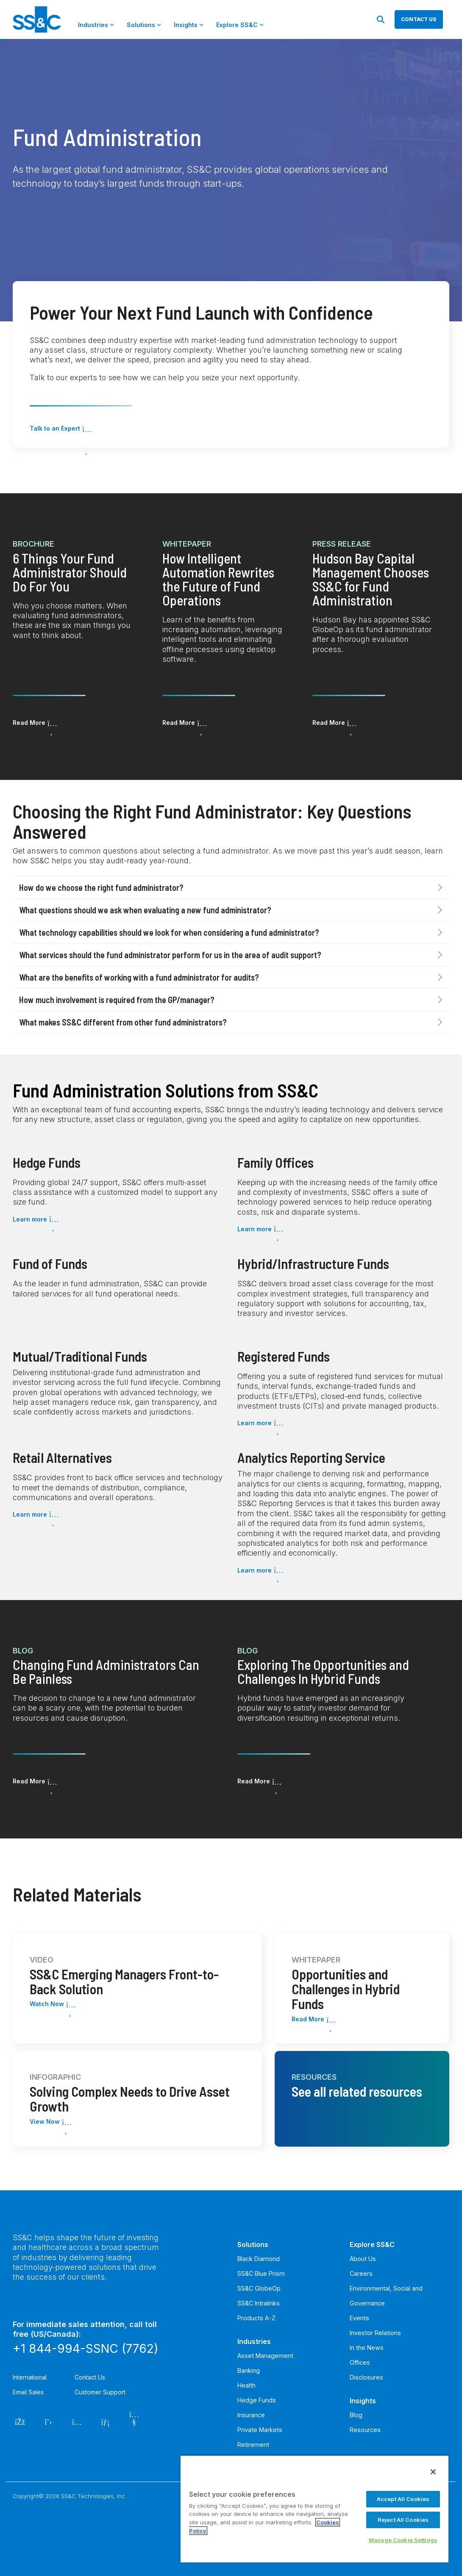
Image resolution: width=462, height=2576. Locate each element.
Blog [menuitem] (356, 2414)
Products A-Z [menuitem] (256, 2318)
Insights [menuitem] (363, 2400)
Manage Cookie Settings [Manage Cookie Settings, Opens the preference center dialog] (403, 2540)
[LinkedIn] (106, 2421)
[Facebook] (20, 2421)
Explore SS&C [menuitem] (372, 2244)
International (30, 2377)
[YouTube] (134, 2421)
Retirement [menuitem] (253, 2444)
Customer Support (100, 2392)
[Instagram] (77, 2421)
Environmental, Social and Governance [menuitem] (386, 2296)
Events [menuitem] (359, 2318)
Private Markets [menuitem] (259, 2429)
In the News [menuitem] (367, 2347)
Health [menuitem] (246, 2385)
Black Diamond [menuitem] (258, 2258)
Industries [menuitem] (254, 2341)
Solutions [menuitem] (252, 2244)
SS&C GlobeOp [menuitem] (259, 2288)
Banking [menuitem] (248, 2370)
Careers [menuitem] (361, 2273)
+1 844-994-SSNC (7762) (85, 2348)
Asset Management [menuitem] (265, 2355)
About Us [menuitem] (363, 2258)
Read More (29, 722)
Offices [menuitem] (360, 2362)
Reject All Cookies (403, 2519)
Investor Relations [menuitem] (375, 2332)
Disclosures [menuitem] (366, 2377)
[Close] (433, 2472)
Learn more (30, 1219)
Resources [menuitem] (365, 2429)
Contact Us (90, 2377)
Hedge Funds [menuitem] (256, 2400)
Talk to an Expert (55, 428)
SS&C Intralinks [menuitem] (258, 2303)
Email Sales (28, 2392)
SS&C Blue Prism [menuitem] (261, 2273)
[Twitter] (49, 2421)
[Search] (380, 19)
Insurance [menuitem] (251, 2414)
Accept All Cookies (403, 2499)
